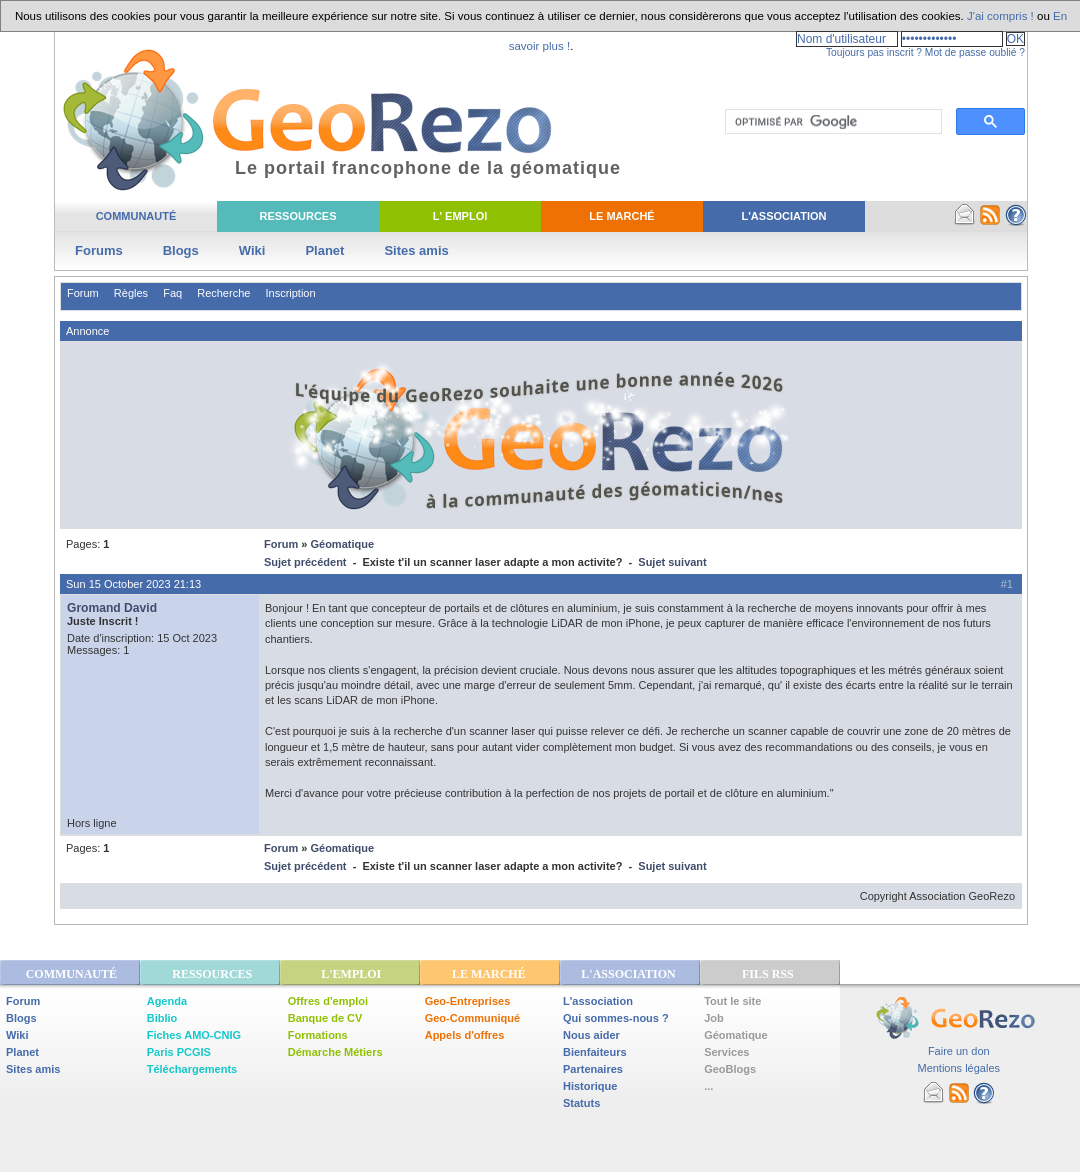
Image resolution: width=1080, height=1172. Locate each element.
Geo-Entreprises (468, 1001)
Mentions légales (958, 1068)
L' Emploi (460, 216)
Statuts (581, 1103)
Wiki (252, 250)
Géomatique (342, 544)
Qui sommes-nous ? (616, 1018)
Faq (172, 293)
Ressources (297, 216)
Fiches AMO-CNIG (194, 1035)
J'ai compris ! (1000, 16)
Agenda (167, 1001)
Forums (99, 250)
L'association (598, 1001)
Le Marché (621, 216)
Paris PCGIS (179, 1052)
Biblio (162, 1018)
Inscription (290, 293)
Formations (318, 1035)
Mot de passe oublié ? (975, 52)
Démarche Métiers (335, 1052)
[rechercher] (831, 122)
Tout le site (732, 1001)
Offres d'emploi (328, 1001)
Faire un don (959, 1051)
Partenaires (593, 1069)
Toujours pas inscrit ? (874, 52)
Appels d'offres (465, 1035)
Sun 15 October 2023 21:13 (133, 584)
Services (726, 1052)
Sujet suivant (672, 562)
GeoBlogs (730, 1069)
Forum (83, 293)
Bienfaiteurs (595, 1052)
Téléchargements (192, 1069)
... (708, 1086)
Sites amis (416, 250)
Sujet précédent (305, 562)
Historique (590, 1086)
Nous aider (591, 1035)
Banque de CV (325, 1018)
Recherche (223, 293)
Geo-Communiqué (472, 1018)
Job (714, 1018)
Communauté (136, 216)
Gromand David (112, 608)
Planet (324, 250)
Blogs (181, 250)
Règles (131, 293)
